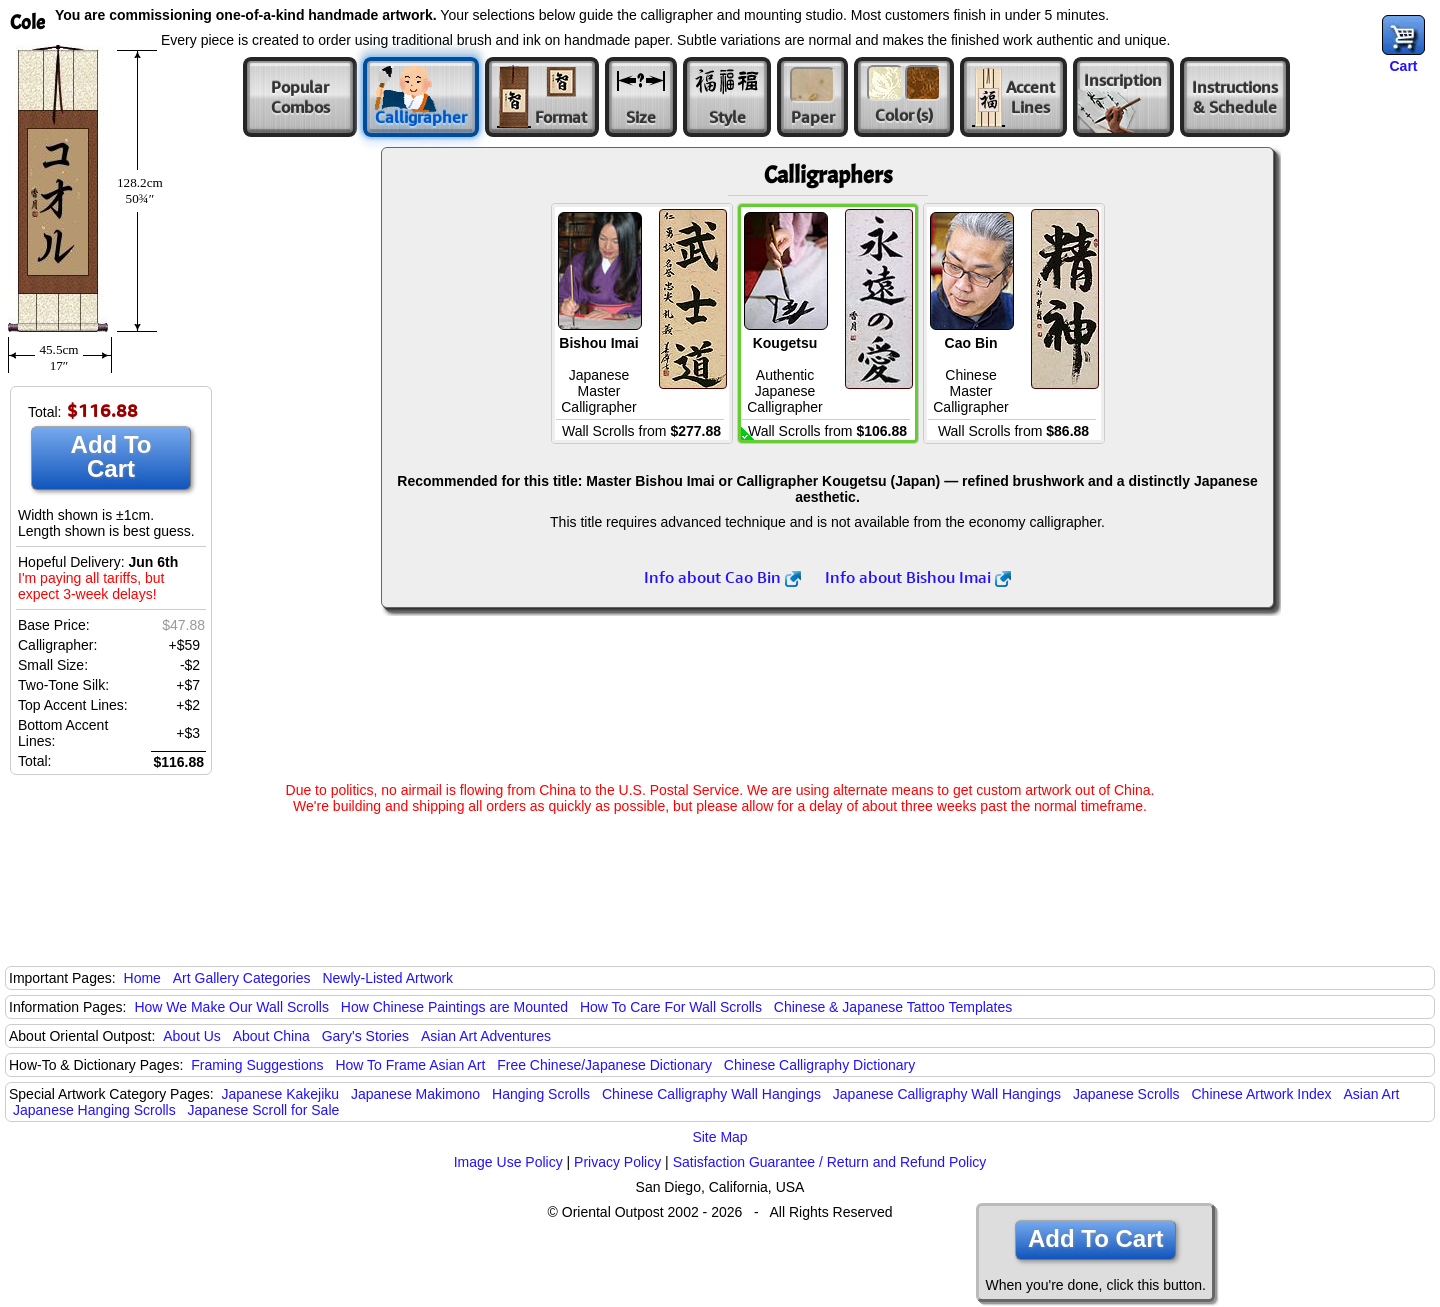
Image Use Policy (508, 1162)
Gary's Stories (365, 1036)
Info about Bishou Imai (918, 577)
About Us (192, 1036)
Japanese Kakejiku (281, 1094)
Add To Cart (111, 456)
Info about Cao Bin (722, 577)
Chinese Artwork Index (1262, 1094)
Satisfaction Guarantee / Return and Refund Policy (830, 1162)
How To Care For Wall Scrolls (671, 1007)
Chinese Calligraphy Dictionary (819, 1065)
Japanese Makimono (415, 1094)
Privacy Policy (617, 1162)
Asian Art (1371, 1094)
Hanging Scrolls (541, 1094)
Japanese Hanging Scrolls (94, 1110)
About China (271, 1036)
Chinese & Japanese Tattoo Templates (893, 1007)
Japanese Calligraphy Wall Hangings (947, 1094)
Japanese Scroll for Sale (264, 1110)
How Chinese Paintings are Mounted (454, 1007)
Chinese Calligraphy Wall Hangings (711, 1094)
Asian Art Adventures (486, 1036)
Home (142, 978)
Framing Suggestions (257, 1065)
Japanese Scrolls (1126, 1094)
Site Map (719, 1137)
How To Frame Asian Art (410, 1065)
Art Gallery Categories (242, 978)
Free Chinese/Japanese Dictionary (604, 1065)
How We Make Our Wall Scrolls (231, 1007)
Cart (1403, 66)
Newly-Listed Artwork (387, 978)
